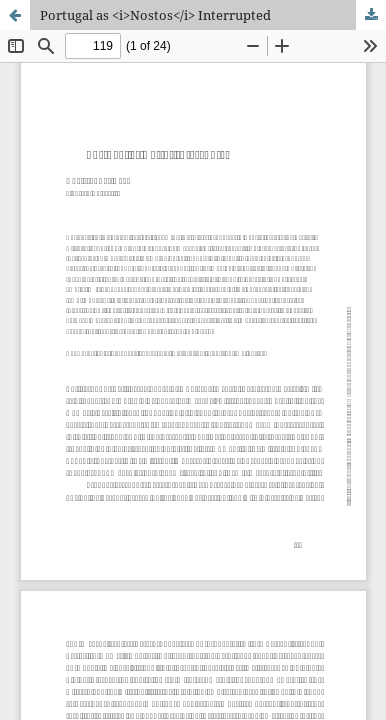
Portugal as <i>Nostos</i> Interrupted (155, 15)
